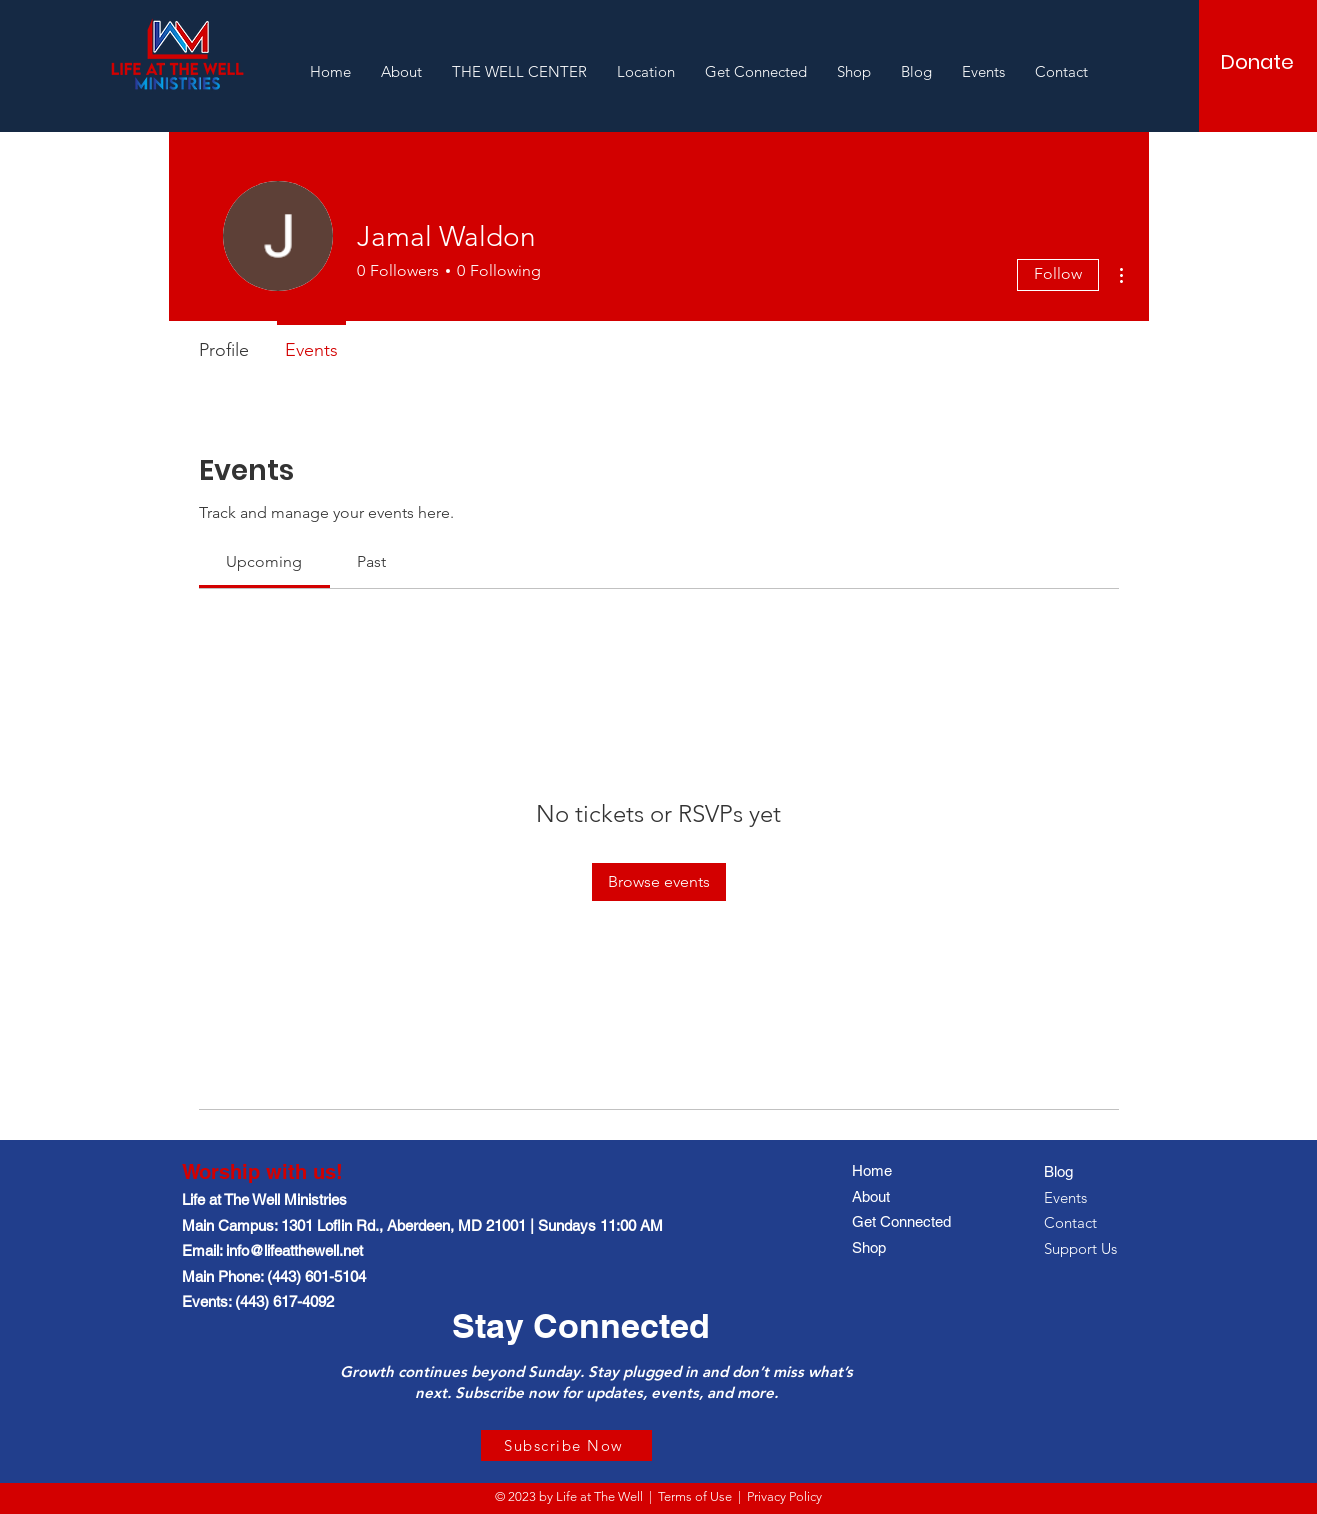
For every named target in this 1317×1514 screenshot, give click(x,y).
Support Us (1080, 1248)
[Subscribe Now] (566, 1445)
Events (1065, 1197)
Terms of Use (695, 1496)
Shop (869, 1247)
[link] (264, 561)
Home (872, 1170)
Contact (1070, 1222)
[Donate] (1257, 62)
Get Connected (901, 1221)
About (871, 1196)
